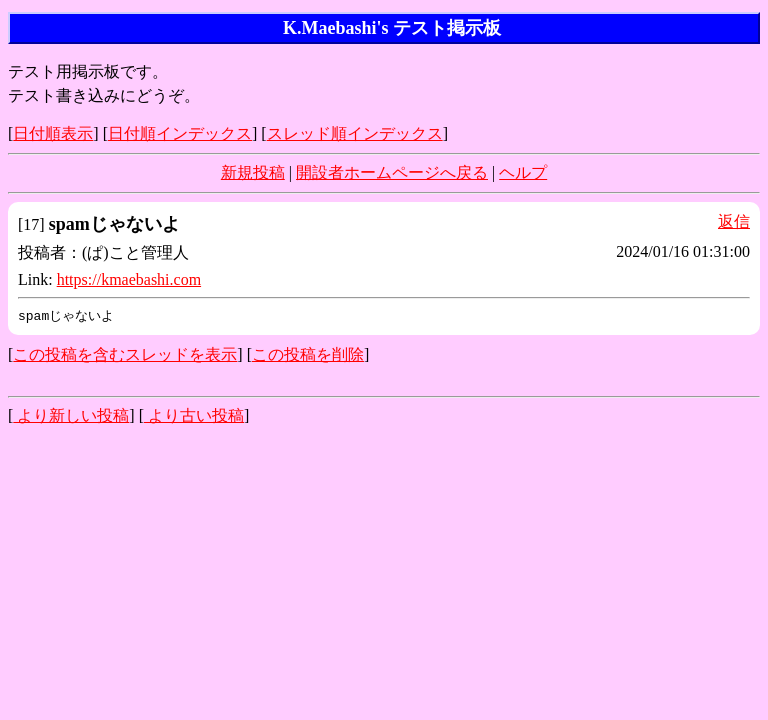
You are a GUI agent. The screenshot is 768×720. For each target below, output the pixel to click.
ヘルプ (523, 172)
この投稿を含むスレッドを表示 (125, 355)
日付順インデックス (180, 133)
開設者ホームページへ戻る (392, 172)
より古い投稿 (194, 416)
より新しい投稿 (71, 416)
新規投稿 (253, 172)
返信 (734, 221)
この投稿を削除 (308, 355)
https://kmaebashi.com (129, 279)
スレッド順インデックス (355, 133)
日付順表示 (53, 133)
